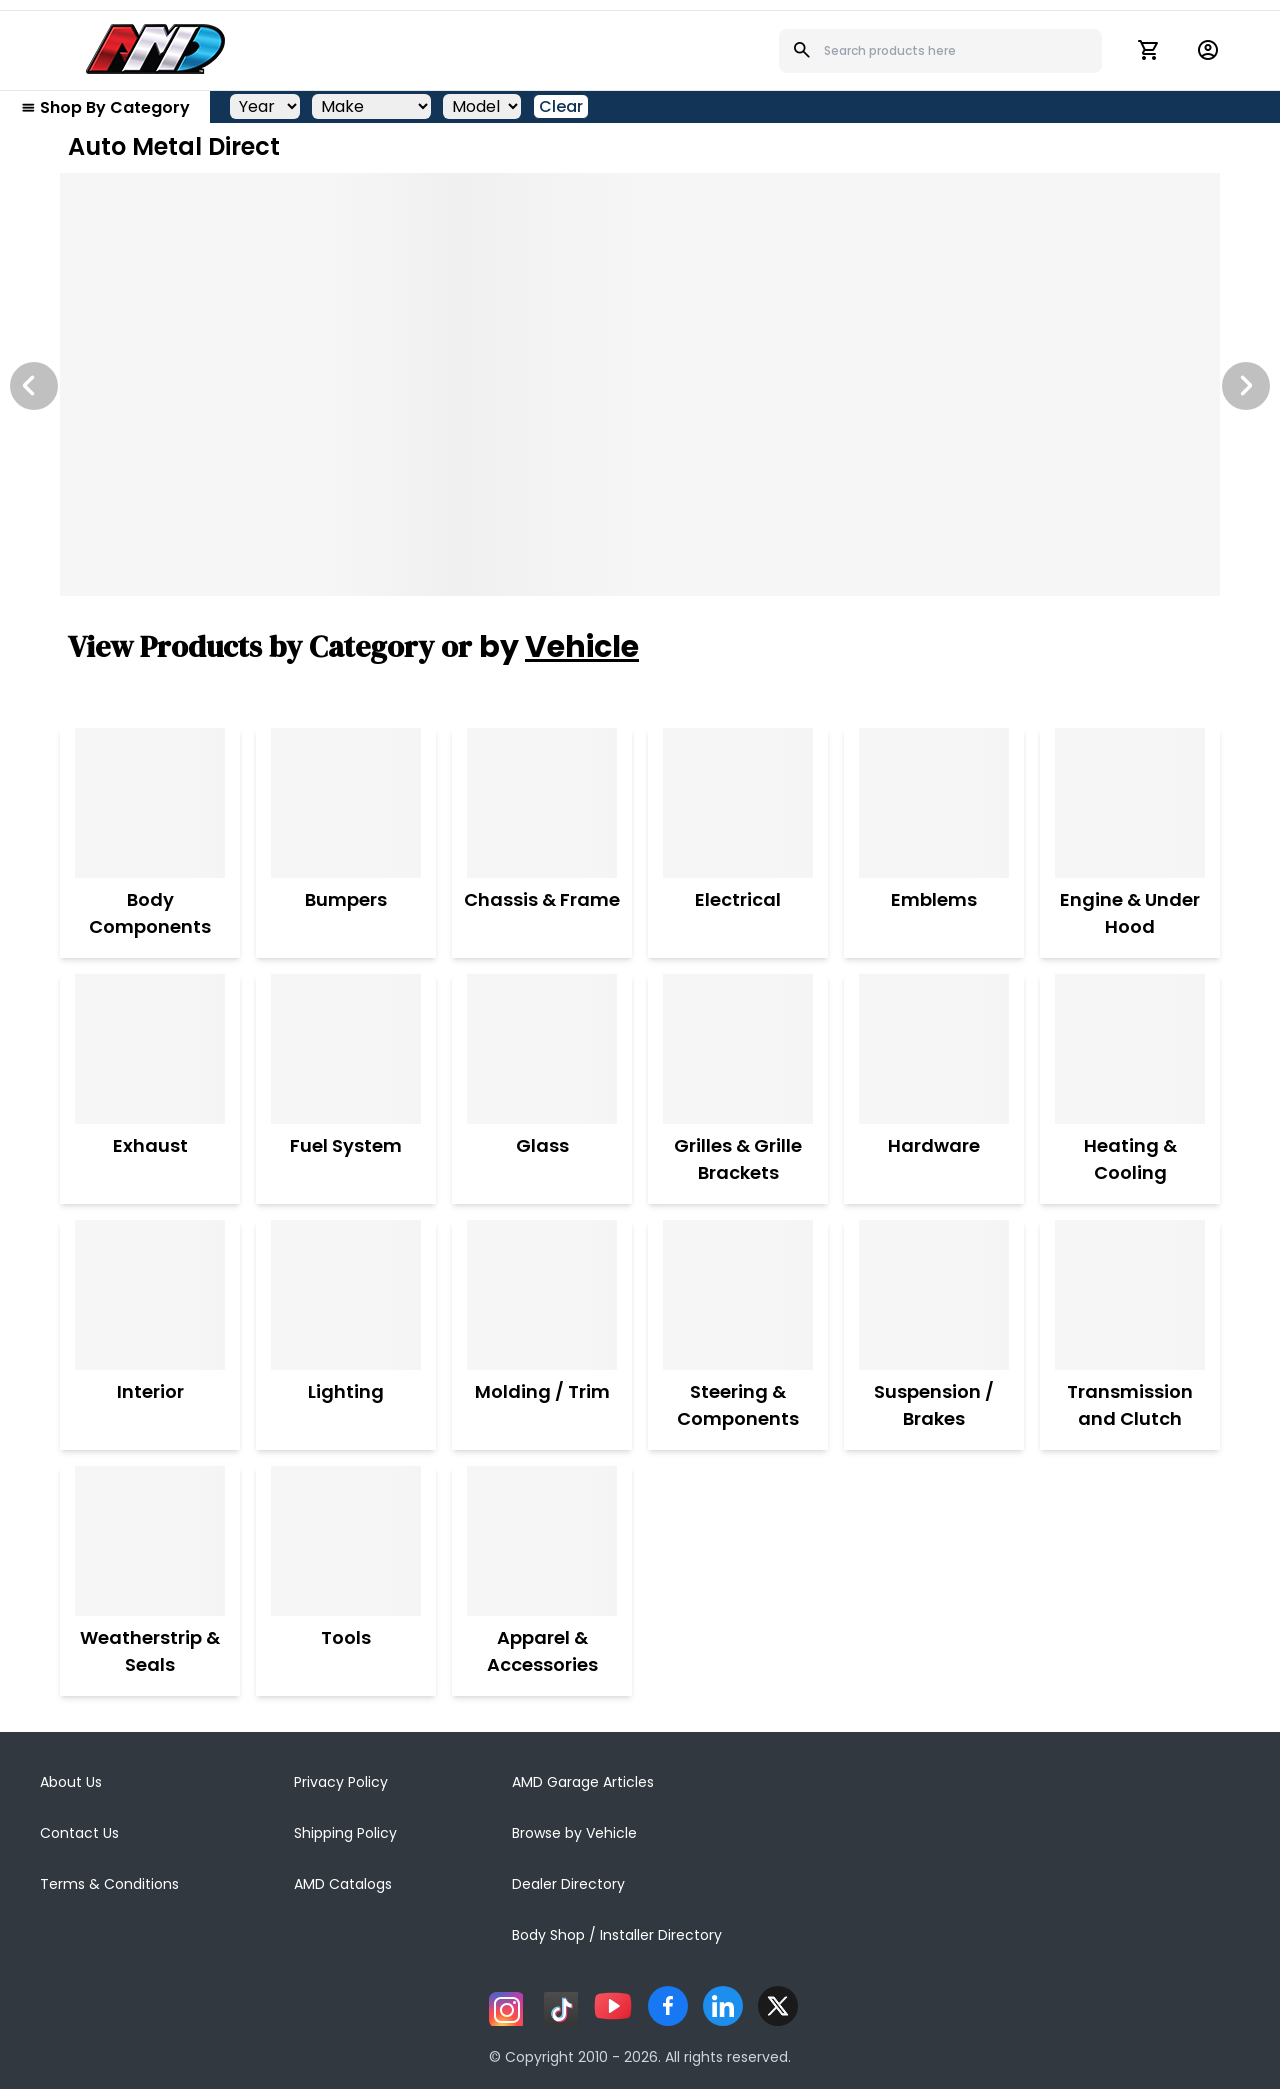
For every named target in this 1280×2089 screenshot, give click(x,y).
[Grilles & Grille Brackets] (738, 1049)
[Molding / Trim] (542, 1295)
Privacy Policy (341, 1782)
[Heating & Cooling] (1130, 1049)
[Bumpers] (346, 803)
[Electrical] (738, 803)
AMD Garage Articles (583, 1782)
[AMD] (156, 49)
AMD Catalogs (343, 1884)
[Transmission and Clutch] (1130, 1295)
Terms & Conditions (109, 1884)
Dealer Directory (568, 1884)
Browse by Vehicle (574, 1833)
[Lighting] (346, 1295)
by (559, 647)
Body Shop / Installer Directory (617, 1935)
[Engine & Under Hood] (1130, 803)
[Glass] (542, 1049)
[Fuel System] (346, 1049)
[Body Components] (150, 803)
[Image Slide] (640, 384)
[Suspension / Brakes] (934, 1295)
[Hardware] (934, 1049)
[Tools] (346, 1541)
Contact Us (79, 1833)
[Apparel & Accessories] (542, 1541)
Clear (561, 106)
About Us (71, 1782)
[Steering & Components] (738, 1295)
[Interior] (150, 1295)
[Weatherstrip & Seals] (150, 1541)
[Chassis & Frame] (542, 803)
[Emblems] (934, 803)
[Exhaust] (150, 1049)
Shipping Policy (345, 1833)
